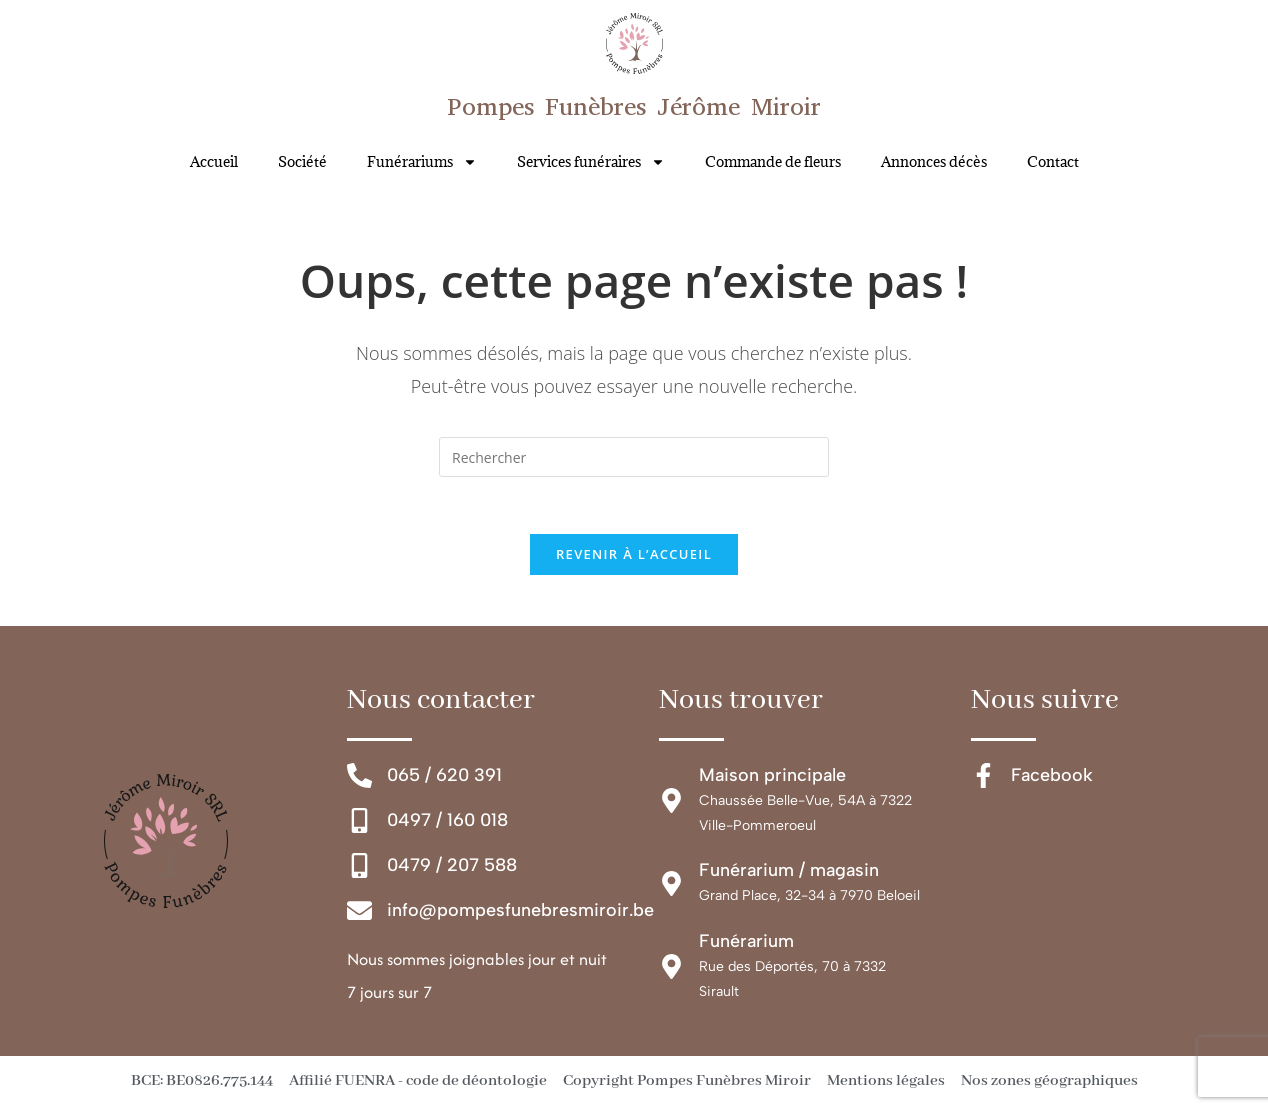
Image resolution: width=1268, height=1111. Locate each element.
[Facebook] (983, 779)
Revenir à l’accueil (634, 558)
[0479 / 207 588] (359, 870)
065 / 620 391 (444, 779)
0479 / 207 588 (452, 869)
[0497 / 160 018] (359, 824)
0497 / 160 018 (447, 824)
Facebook (1052, 779)
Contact (1053, 161)
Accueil (214, 161)
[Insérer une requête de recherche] (634, 457)
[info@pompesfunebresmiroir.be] (359, 915)
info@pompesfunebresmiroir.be (520, 915)
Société (302, 161)
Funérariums (422, 162)
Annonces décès (934, 161)
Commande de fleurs (773, 161)
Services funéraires (591, 162)
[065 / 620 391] (359, 779)
